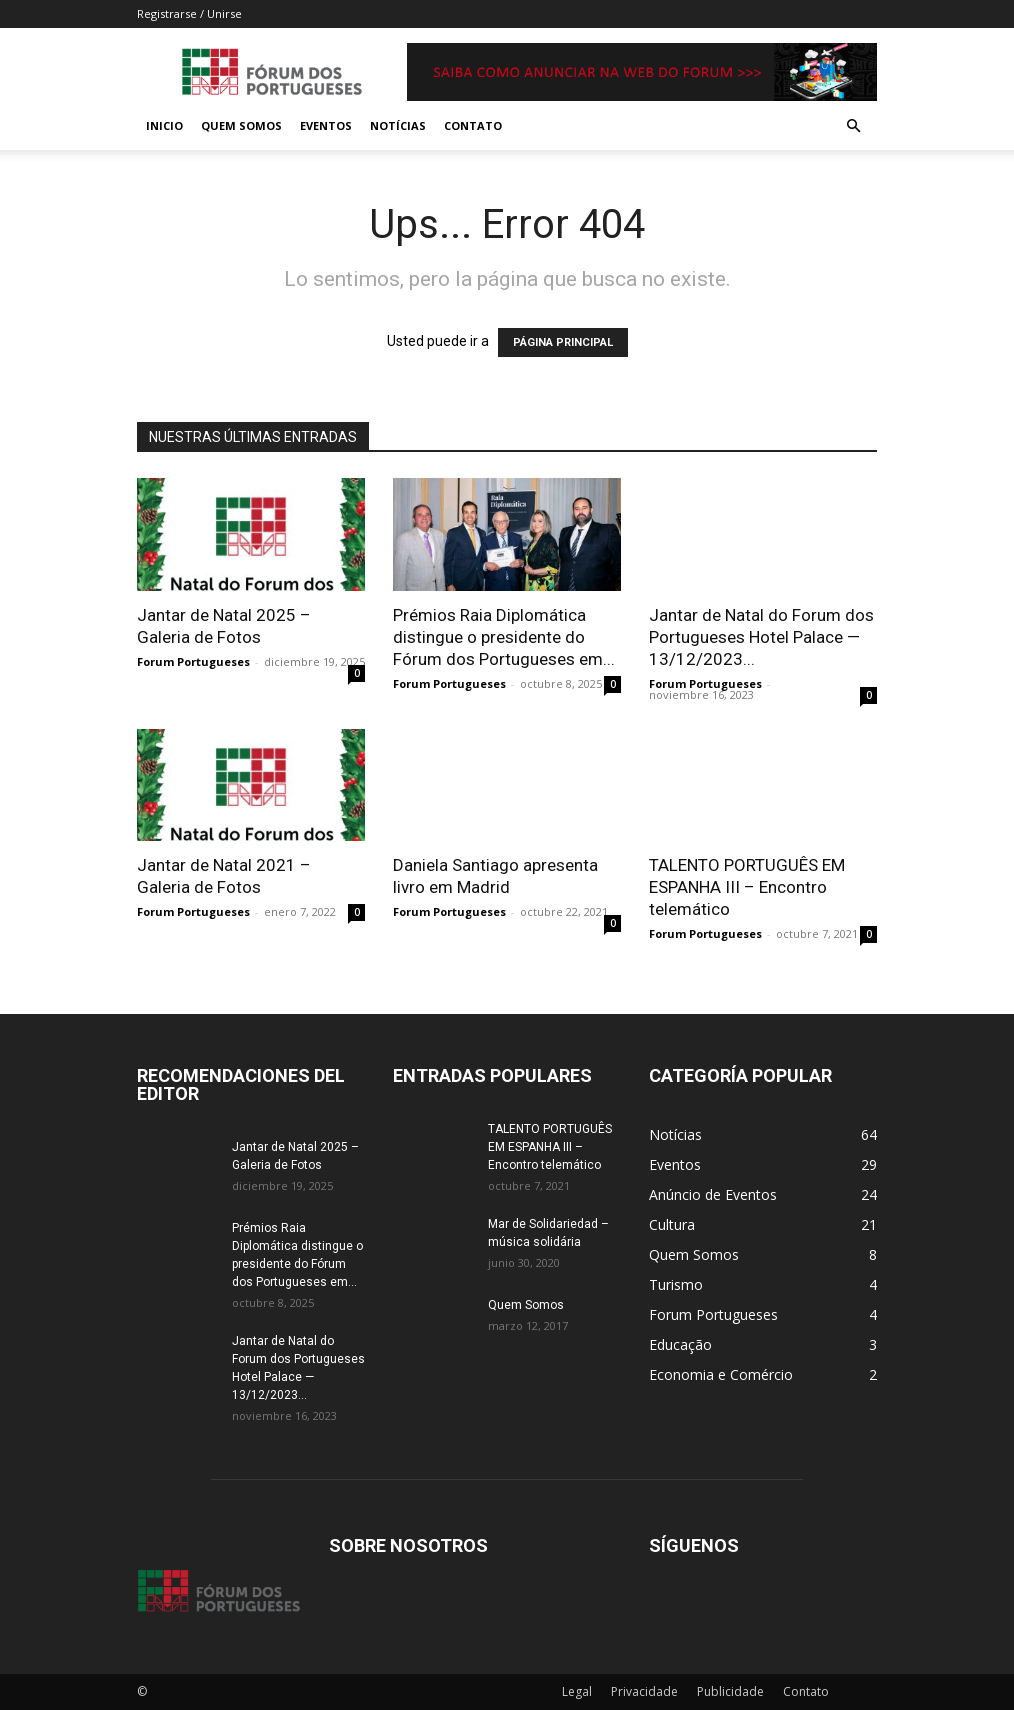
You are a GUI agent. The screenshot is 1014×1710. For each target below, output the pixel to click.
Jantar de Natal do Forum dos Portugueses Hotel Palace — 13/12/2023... (761, 637)
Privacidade (644, 1691)
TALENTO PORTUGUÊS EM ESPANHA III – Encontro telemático (747, 887)
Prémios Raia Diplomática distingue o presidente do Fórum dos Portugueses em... (504, 637)
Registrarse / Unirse (189, 13)
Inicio (164, 125)
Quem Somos (241, 125)
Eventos (326, 125)
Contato (473, 125)
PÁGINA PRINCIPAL (563, 342)
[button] (853, 126)
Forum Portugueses (193, 661)
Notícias (398, 125)
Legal (577, 1691)
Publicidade (730, 1691)
